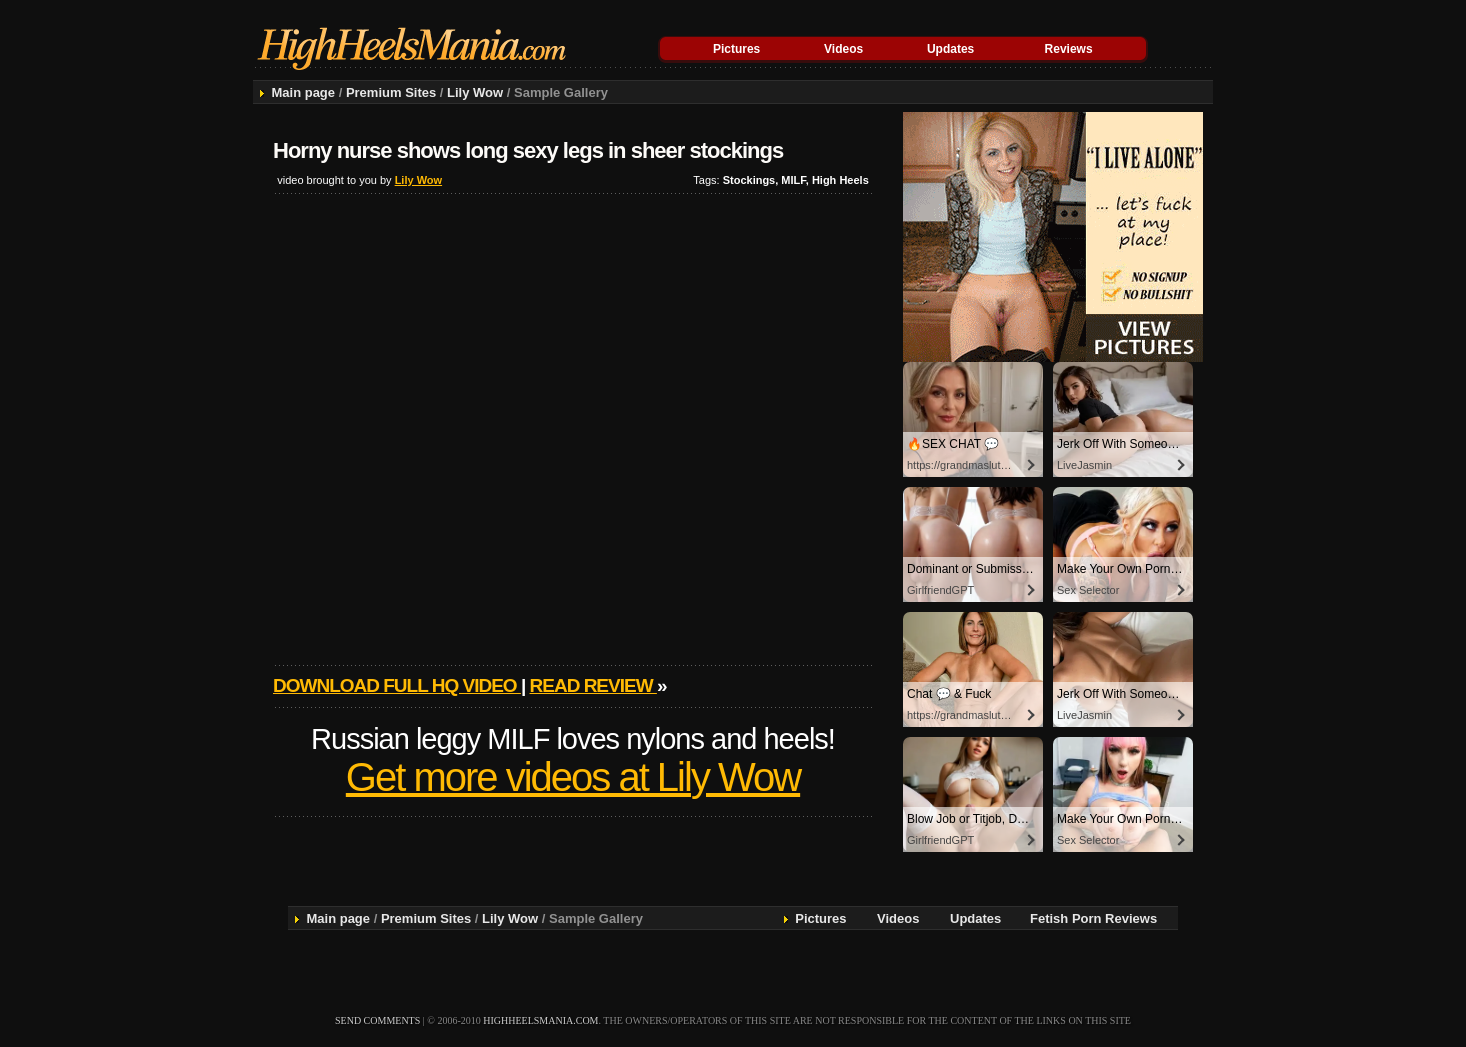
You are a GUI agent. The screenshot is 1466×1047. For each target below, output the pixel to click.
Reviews (1069, 49)
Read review (593, 685)
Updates (950, 49)
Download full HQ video (397, 685)
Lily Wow (475, 92)
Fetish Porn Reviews (1093, 918)
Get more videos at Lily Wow (573, 777)
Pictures (736, 49)
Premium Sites (391, 92)
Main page (303, 92)
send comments (377, 1020)
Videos (843, 49)
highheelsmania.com (540, 1020)
